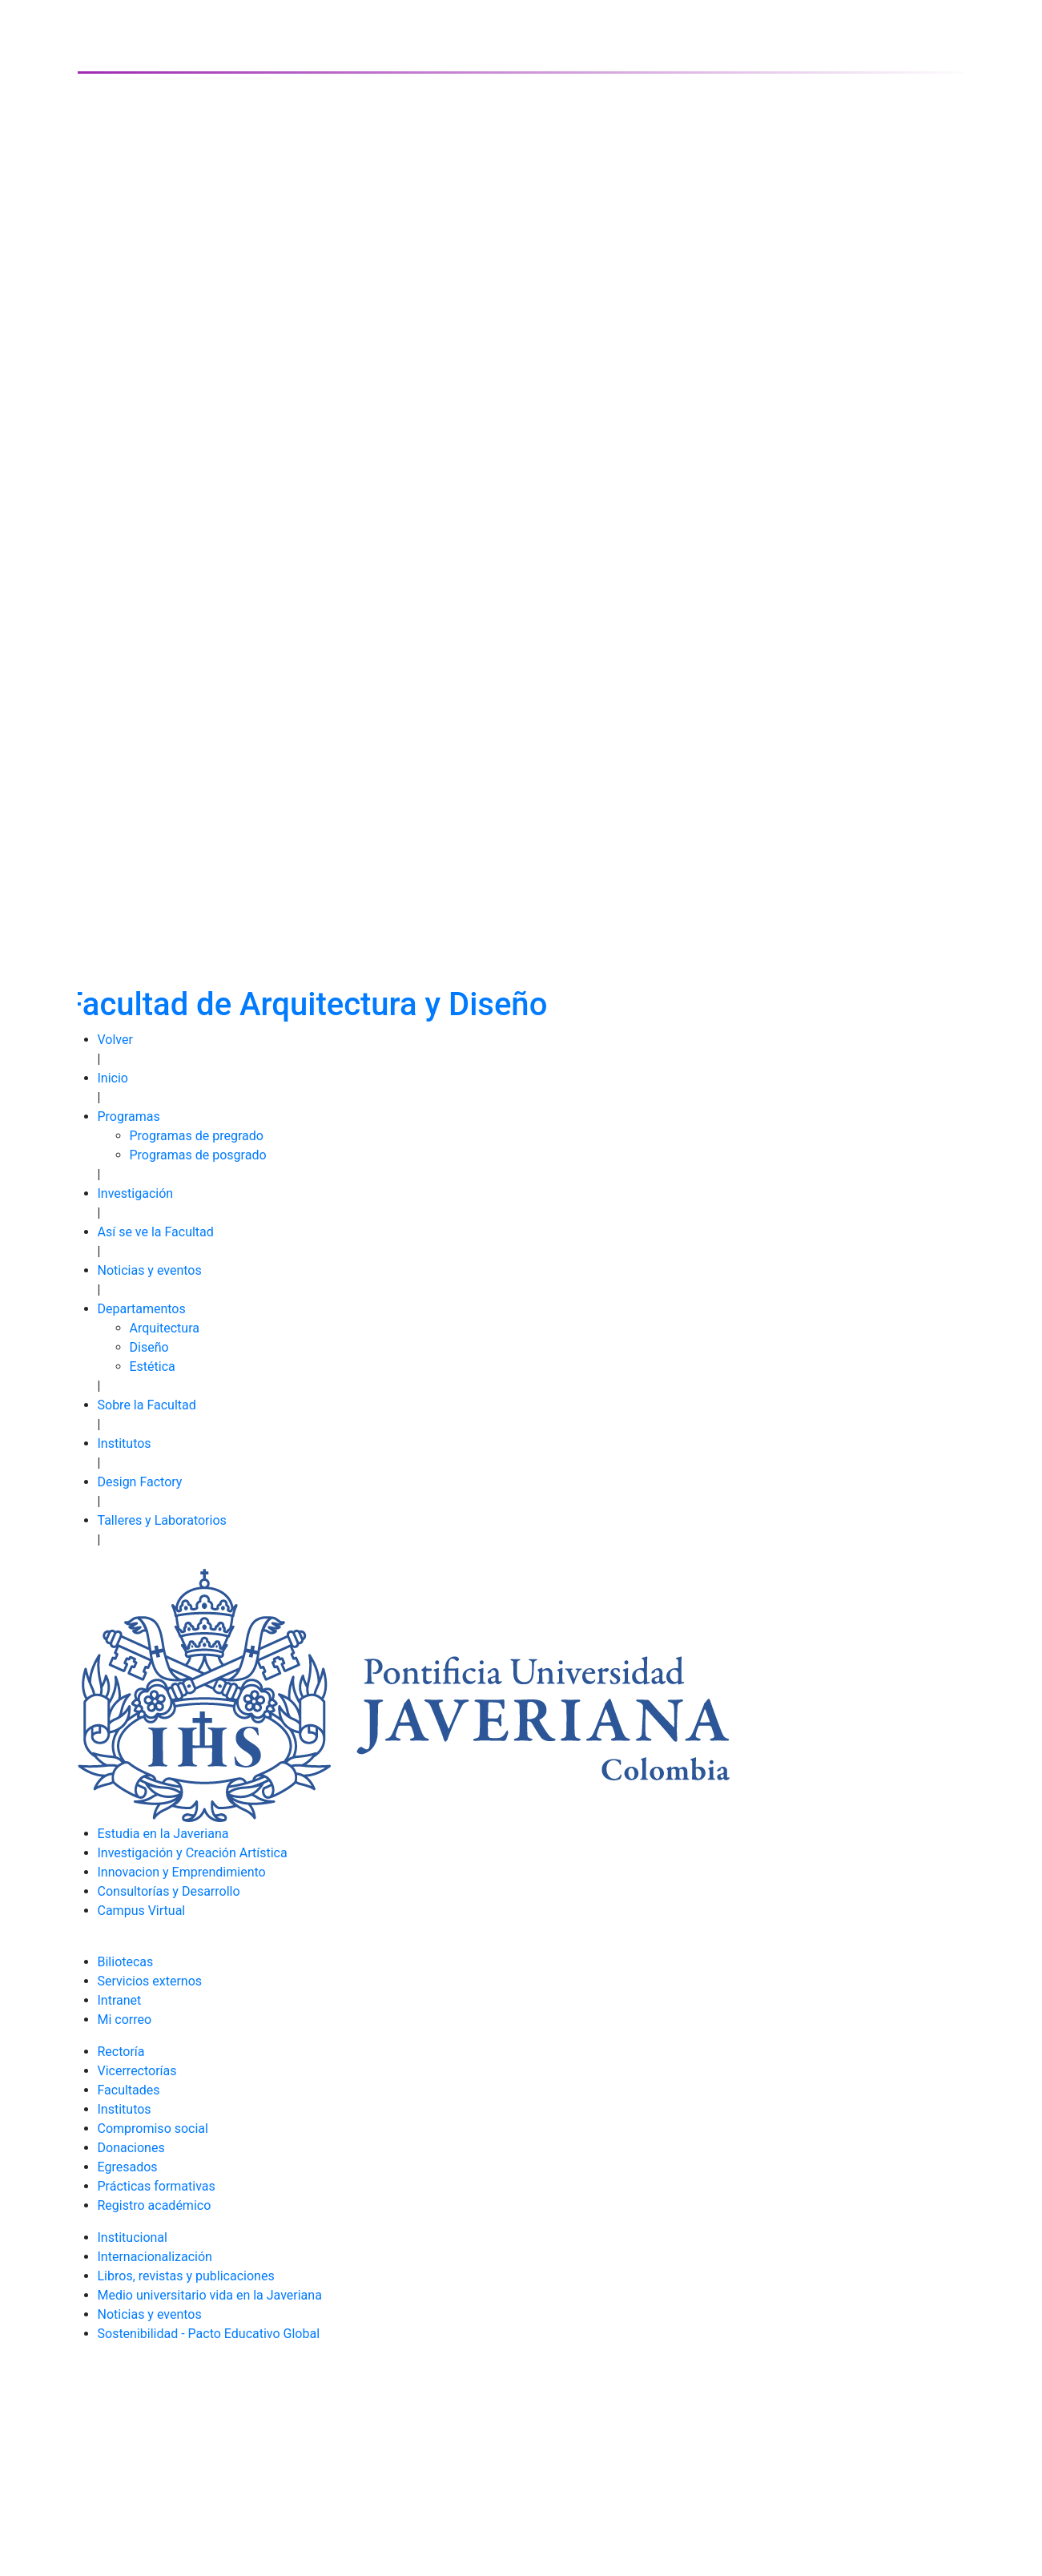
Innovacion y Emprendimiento (182, 1872)
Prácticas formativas (156, 2186)
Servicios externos (150, 1981)
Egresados (128, 2167)
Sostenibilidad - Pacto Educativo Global (209, 2333)
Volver (115, 1039)
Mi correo (125, 2019)
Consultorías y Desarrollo (169, 1891)
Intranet (120, 2000)
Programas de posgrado (198, 1155)
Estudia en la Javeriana (163, 1833)
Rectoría (121, 2051)
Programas (129, 1116)
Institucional (132, 2237)
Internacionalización (155, 2256)
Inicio (113, 1078)
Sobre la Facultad (147, 1405)
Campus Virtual (142, 1910)
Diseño (149, 1347)
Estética (152, 1366)
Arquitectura (164, 1328)
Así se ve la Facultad (156, 1232)
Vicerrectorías (137, 2070)
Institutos (124, 1443)
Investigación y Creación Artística (193, 1852)
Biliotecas (126, 1961)
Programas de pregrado (197, 1135)
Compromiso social (153, 2128)
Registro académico (154, 2205)
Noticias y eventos (150, 1270)
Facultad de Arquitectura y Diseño (307, 1004)
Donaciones (131, 2147)
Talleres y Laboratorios (162, 1520)
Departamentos (142, 1308)
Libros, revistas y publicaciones (186, 2276)
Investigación (136, 1193)
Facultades (129, 2090)
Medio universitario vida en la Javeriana (210, 2295)
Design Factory (140, 1482)
